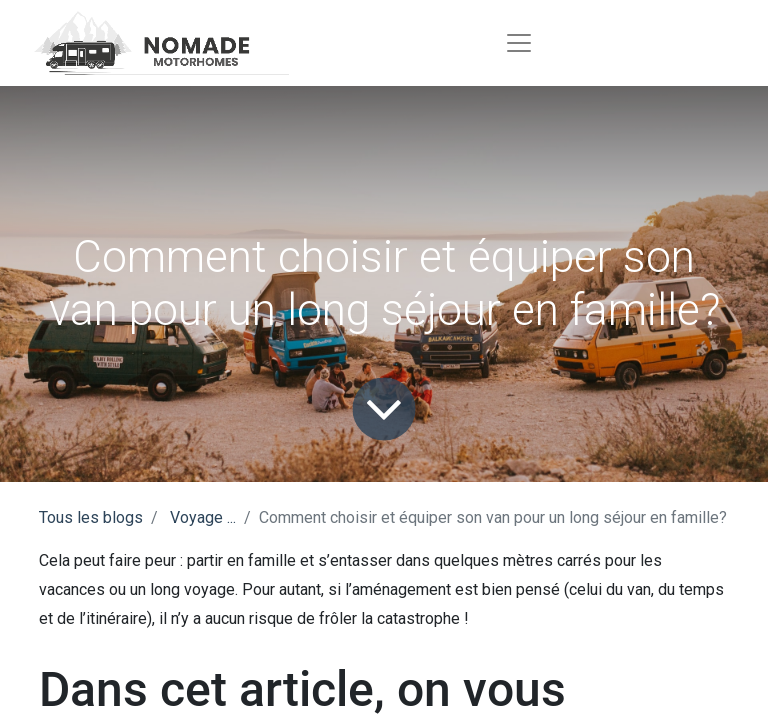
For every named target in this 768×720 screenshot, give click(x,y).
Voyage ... (203, 517)
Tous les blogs (91, 517)
